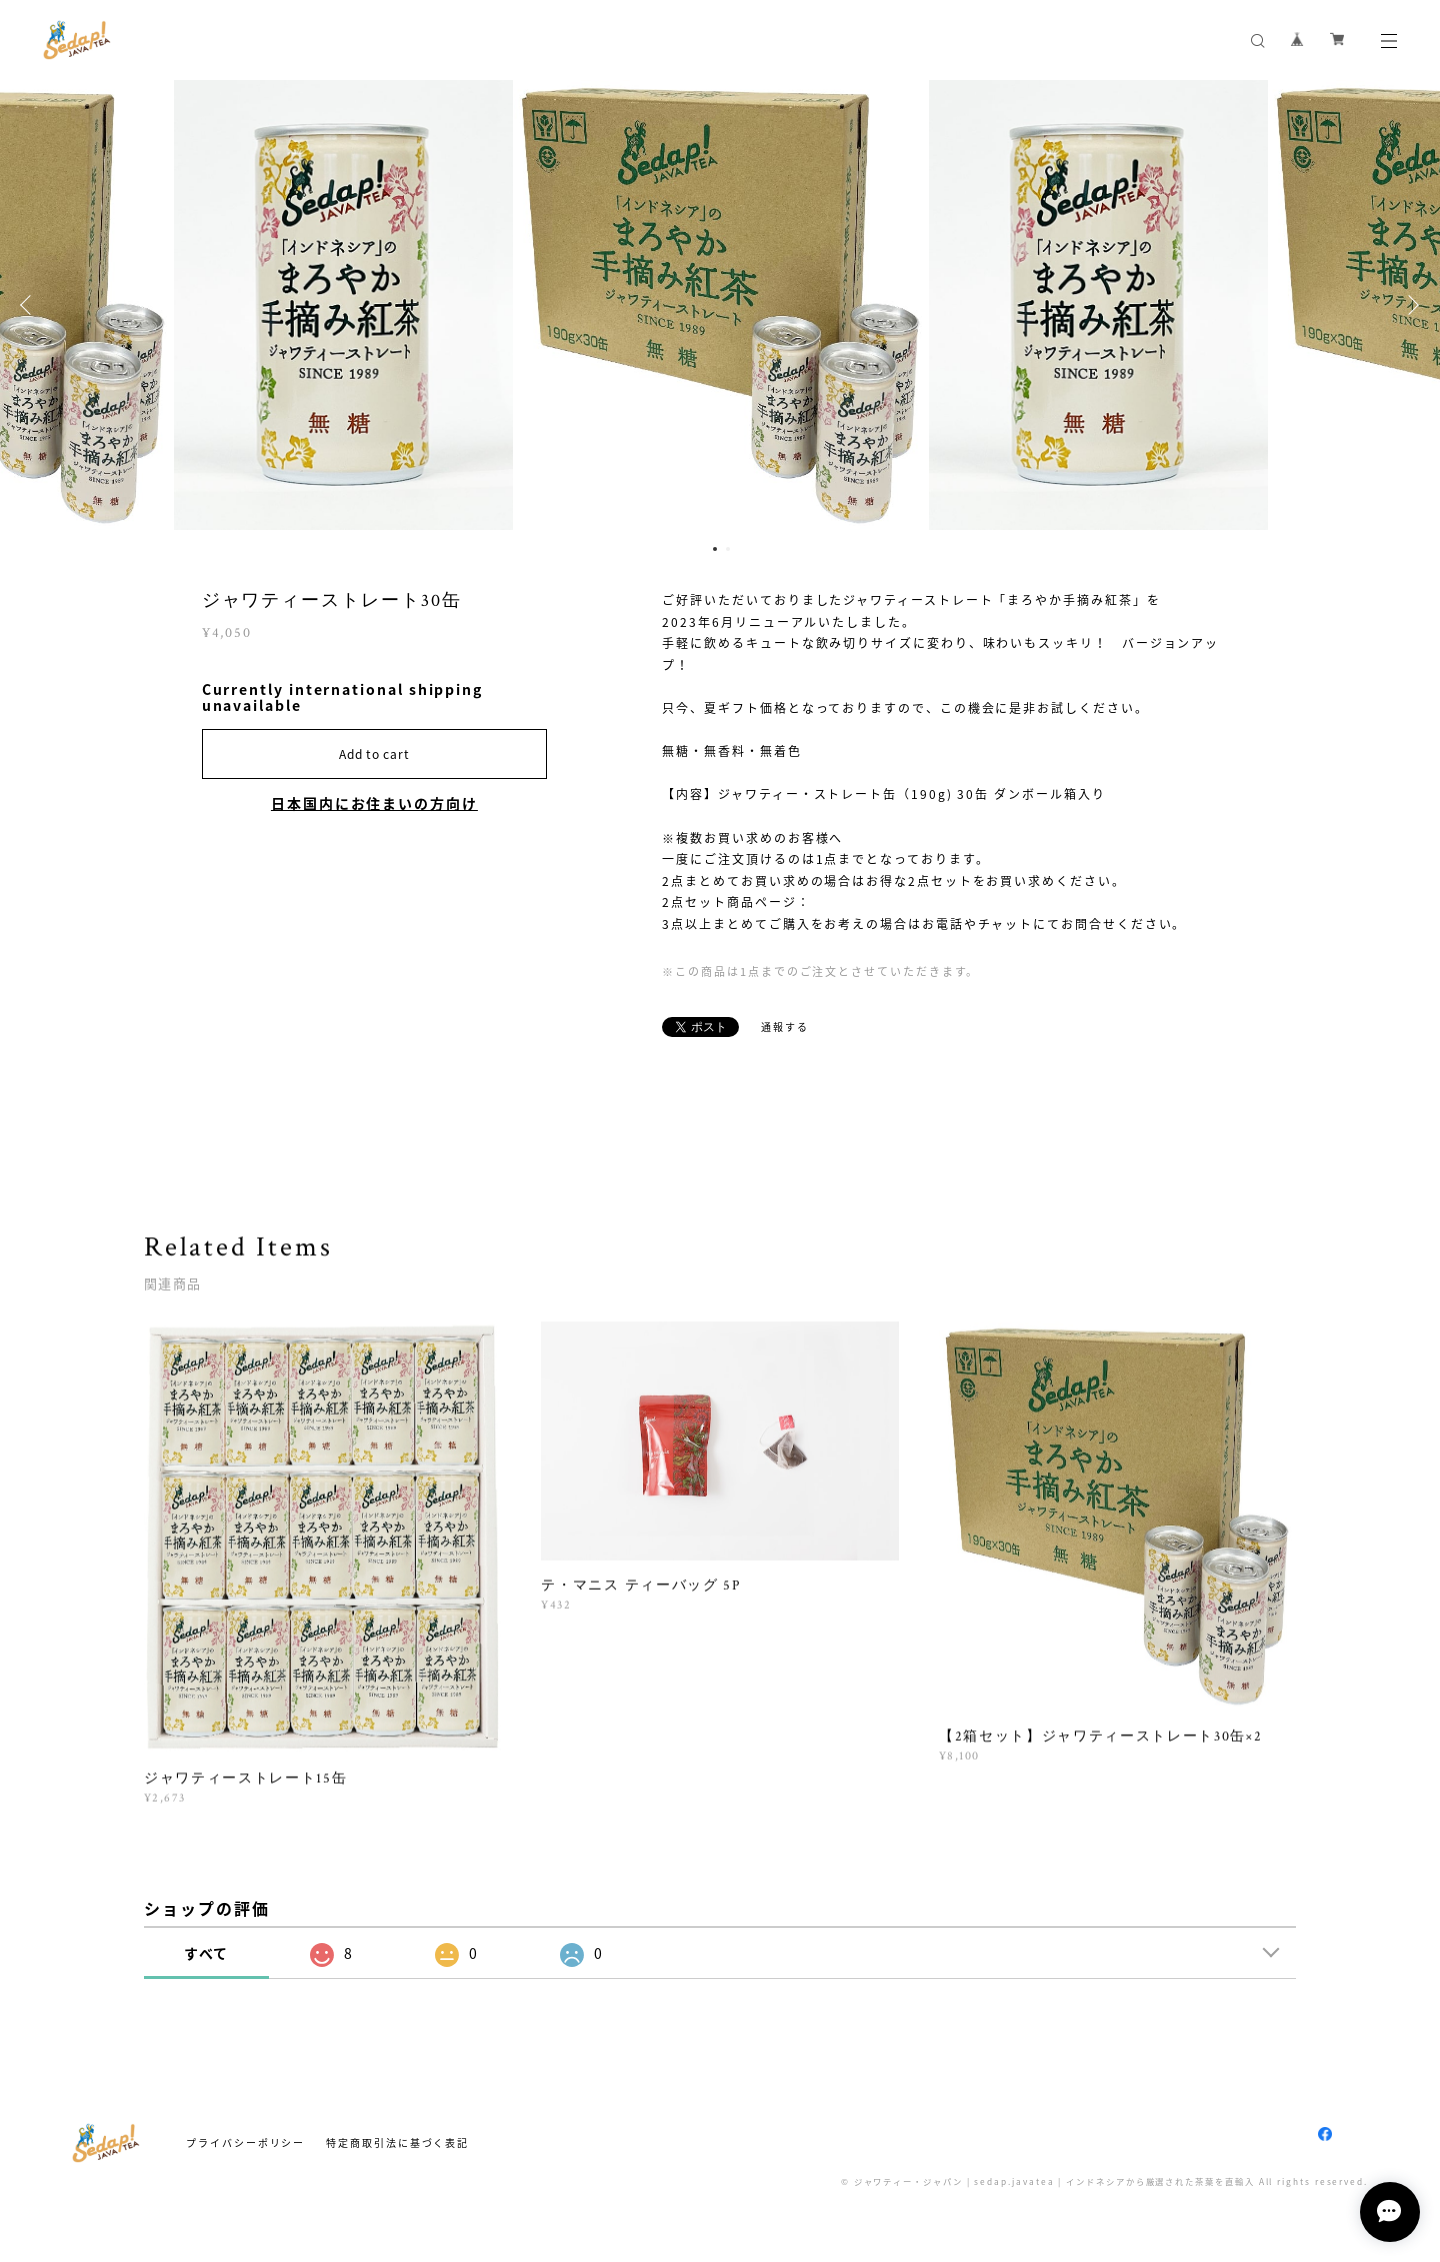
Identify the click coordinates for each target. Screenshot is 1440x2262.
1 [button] (715, 549)
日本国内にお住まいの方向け (374, 803)
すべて (207, 1953)
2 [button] (728, 549)
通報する (785, 1026)
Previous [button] (30, 305)
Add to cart (374, 754)
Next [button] (1410, 305)
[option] (720, 305)
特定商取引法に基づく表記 (397, 2142)
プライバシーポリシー (245, 2142)
